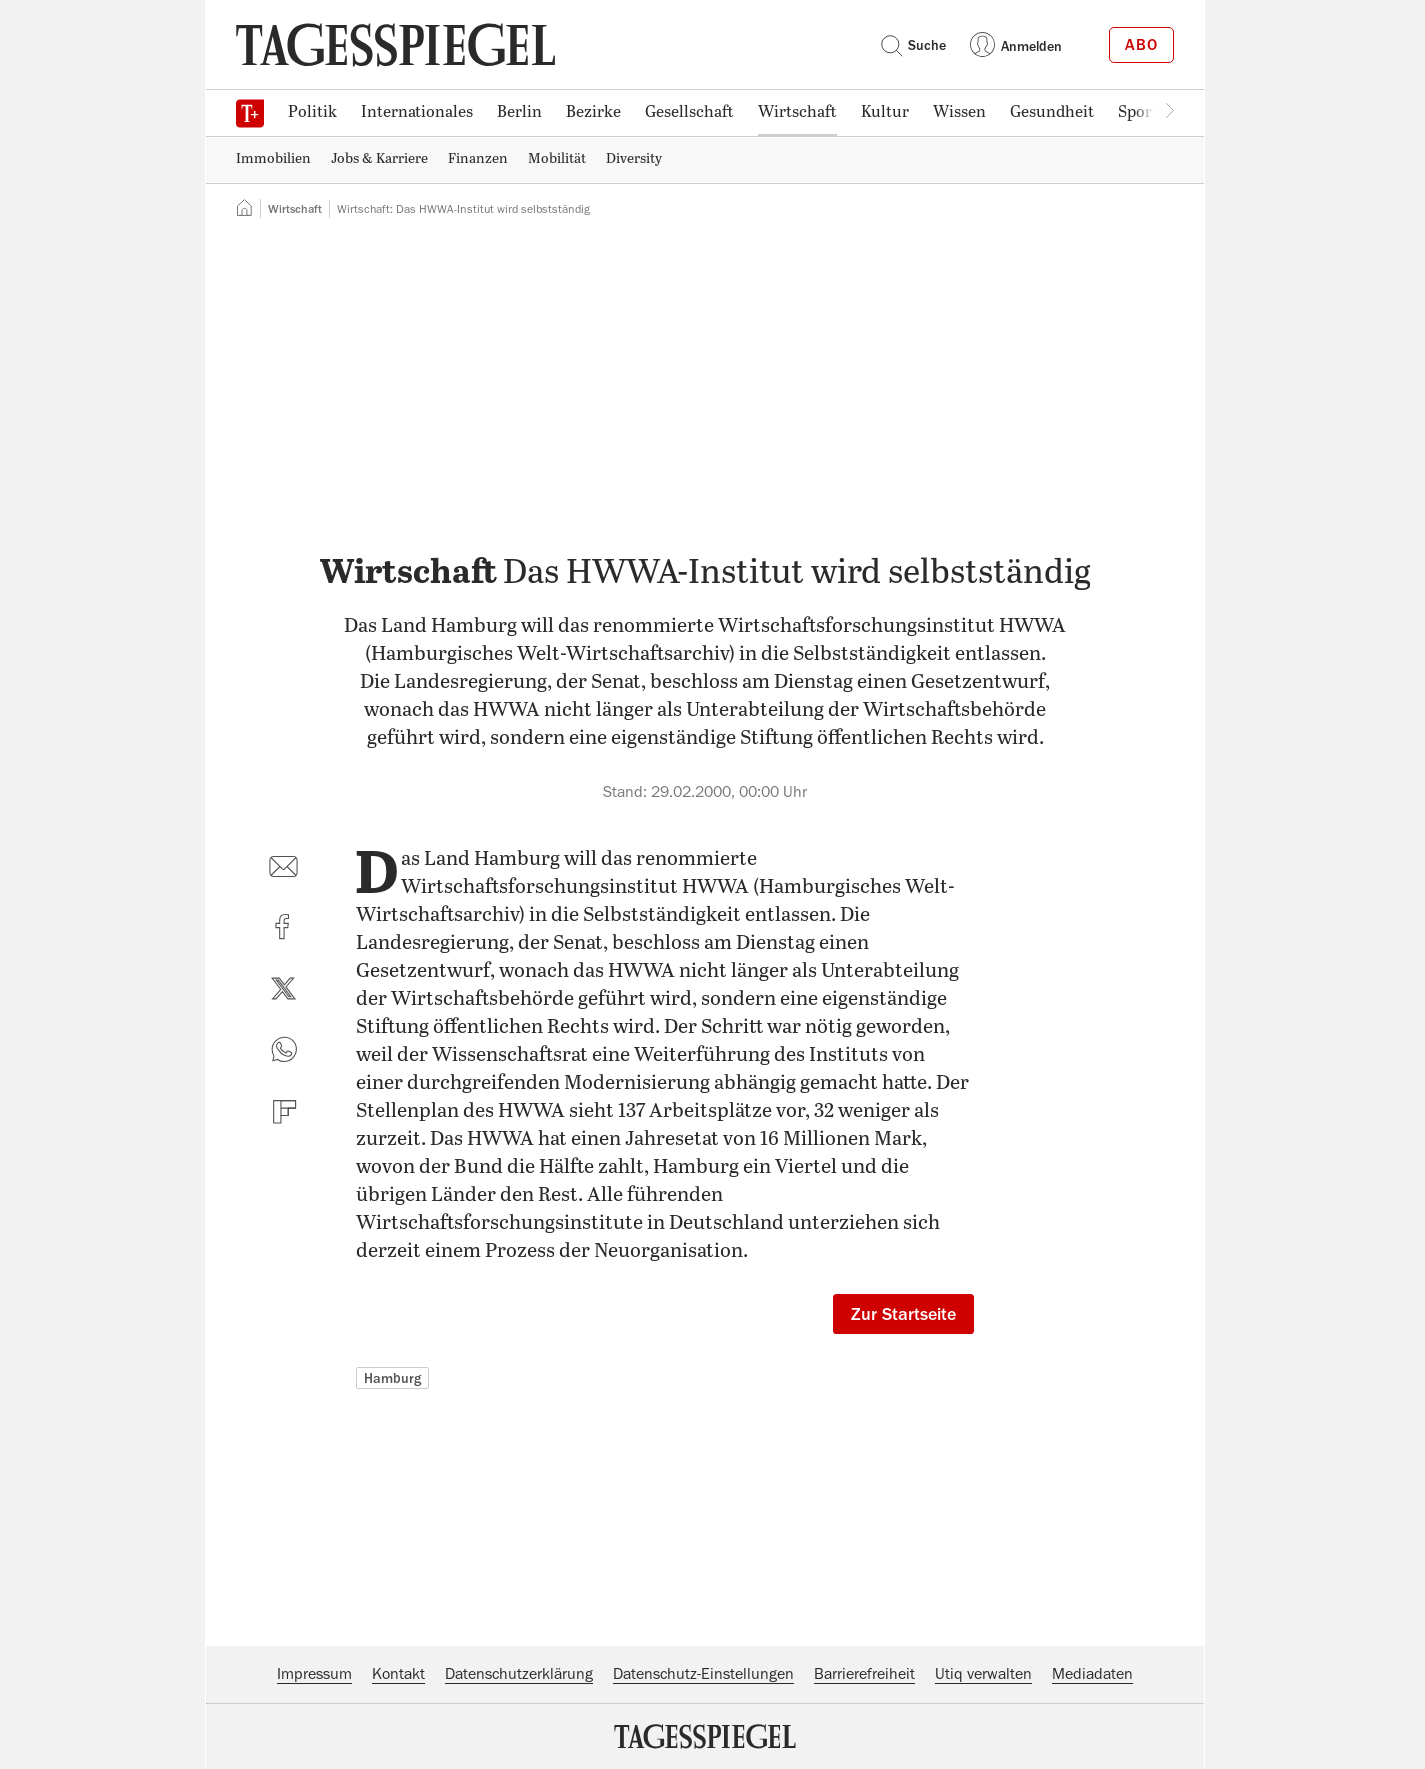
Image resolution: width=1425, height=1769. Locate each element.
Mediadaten (1092, 1674)
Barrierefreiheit (864, 1674)
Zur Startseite (903, 1314)
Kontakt (398, 1674)
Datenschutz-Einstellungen (703, 1674)
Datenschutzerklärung (519, 1674)
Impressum (314, 1674)
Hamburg (392, 1378)
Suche (913, 45)
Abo (1141, 45)
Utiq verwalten (983, 1674)
